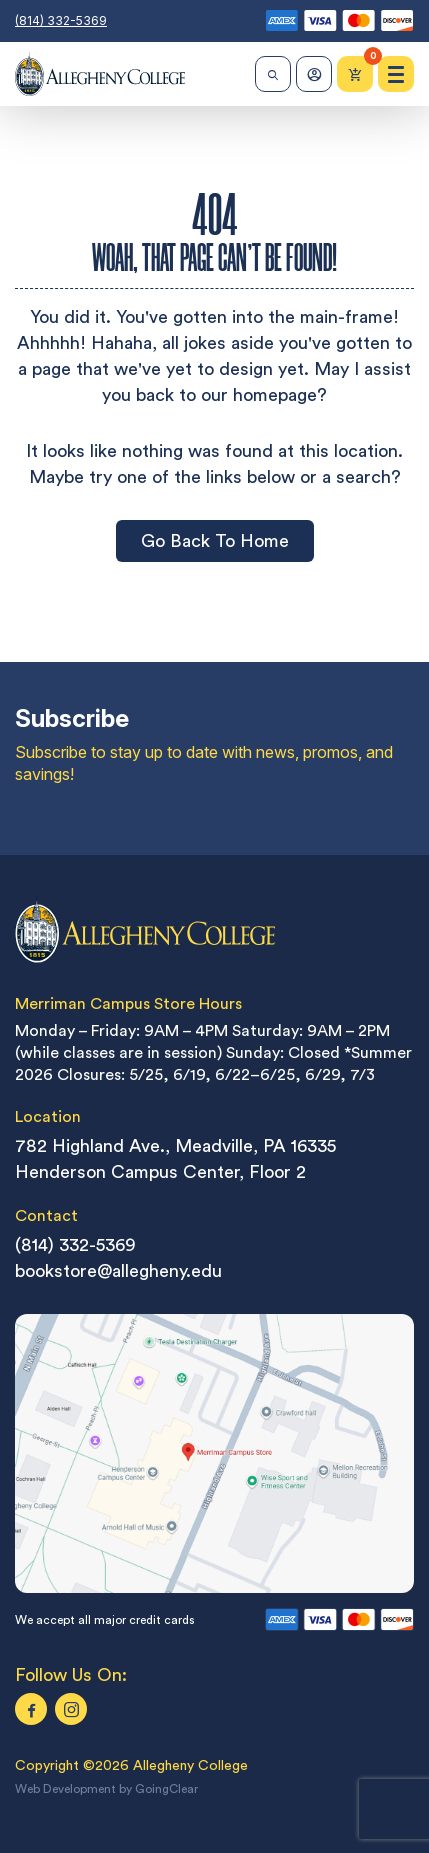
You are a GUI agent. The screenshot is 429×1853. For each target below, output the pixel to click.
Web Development (65, 1789)
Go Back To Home (215, 540)
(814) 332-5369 (61, 20)
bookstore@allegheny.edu (118, 1270)
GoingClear (166, 1789)
